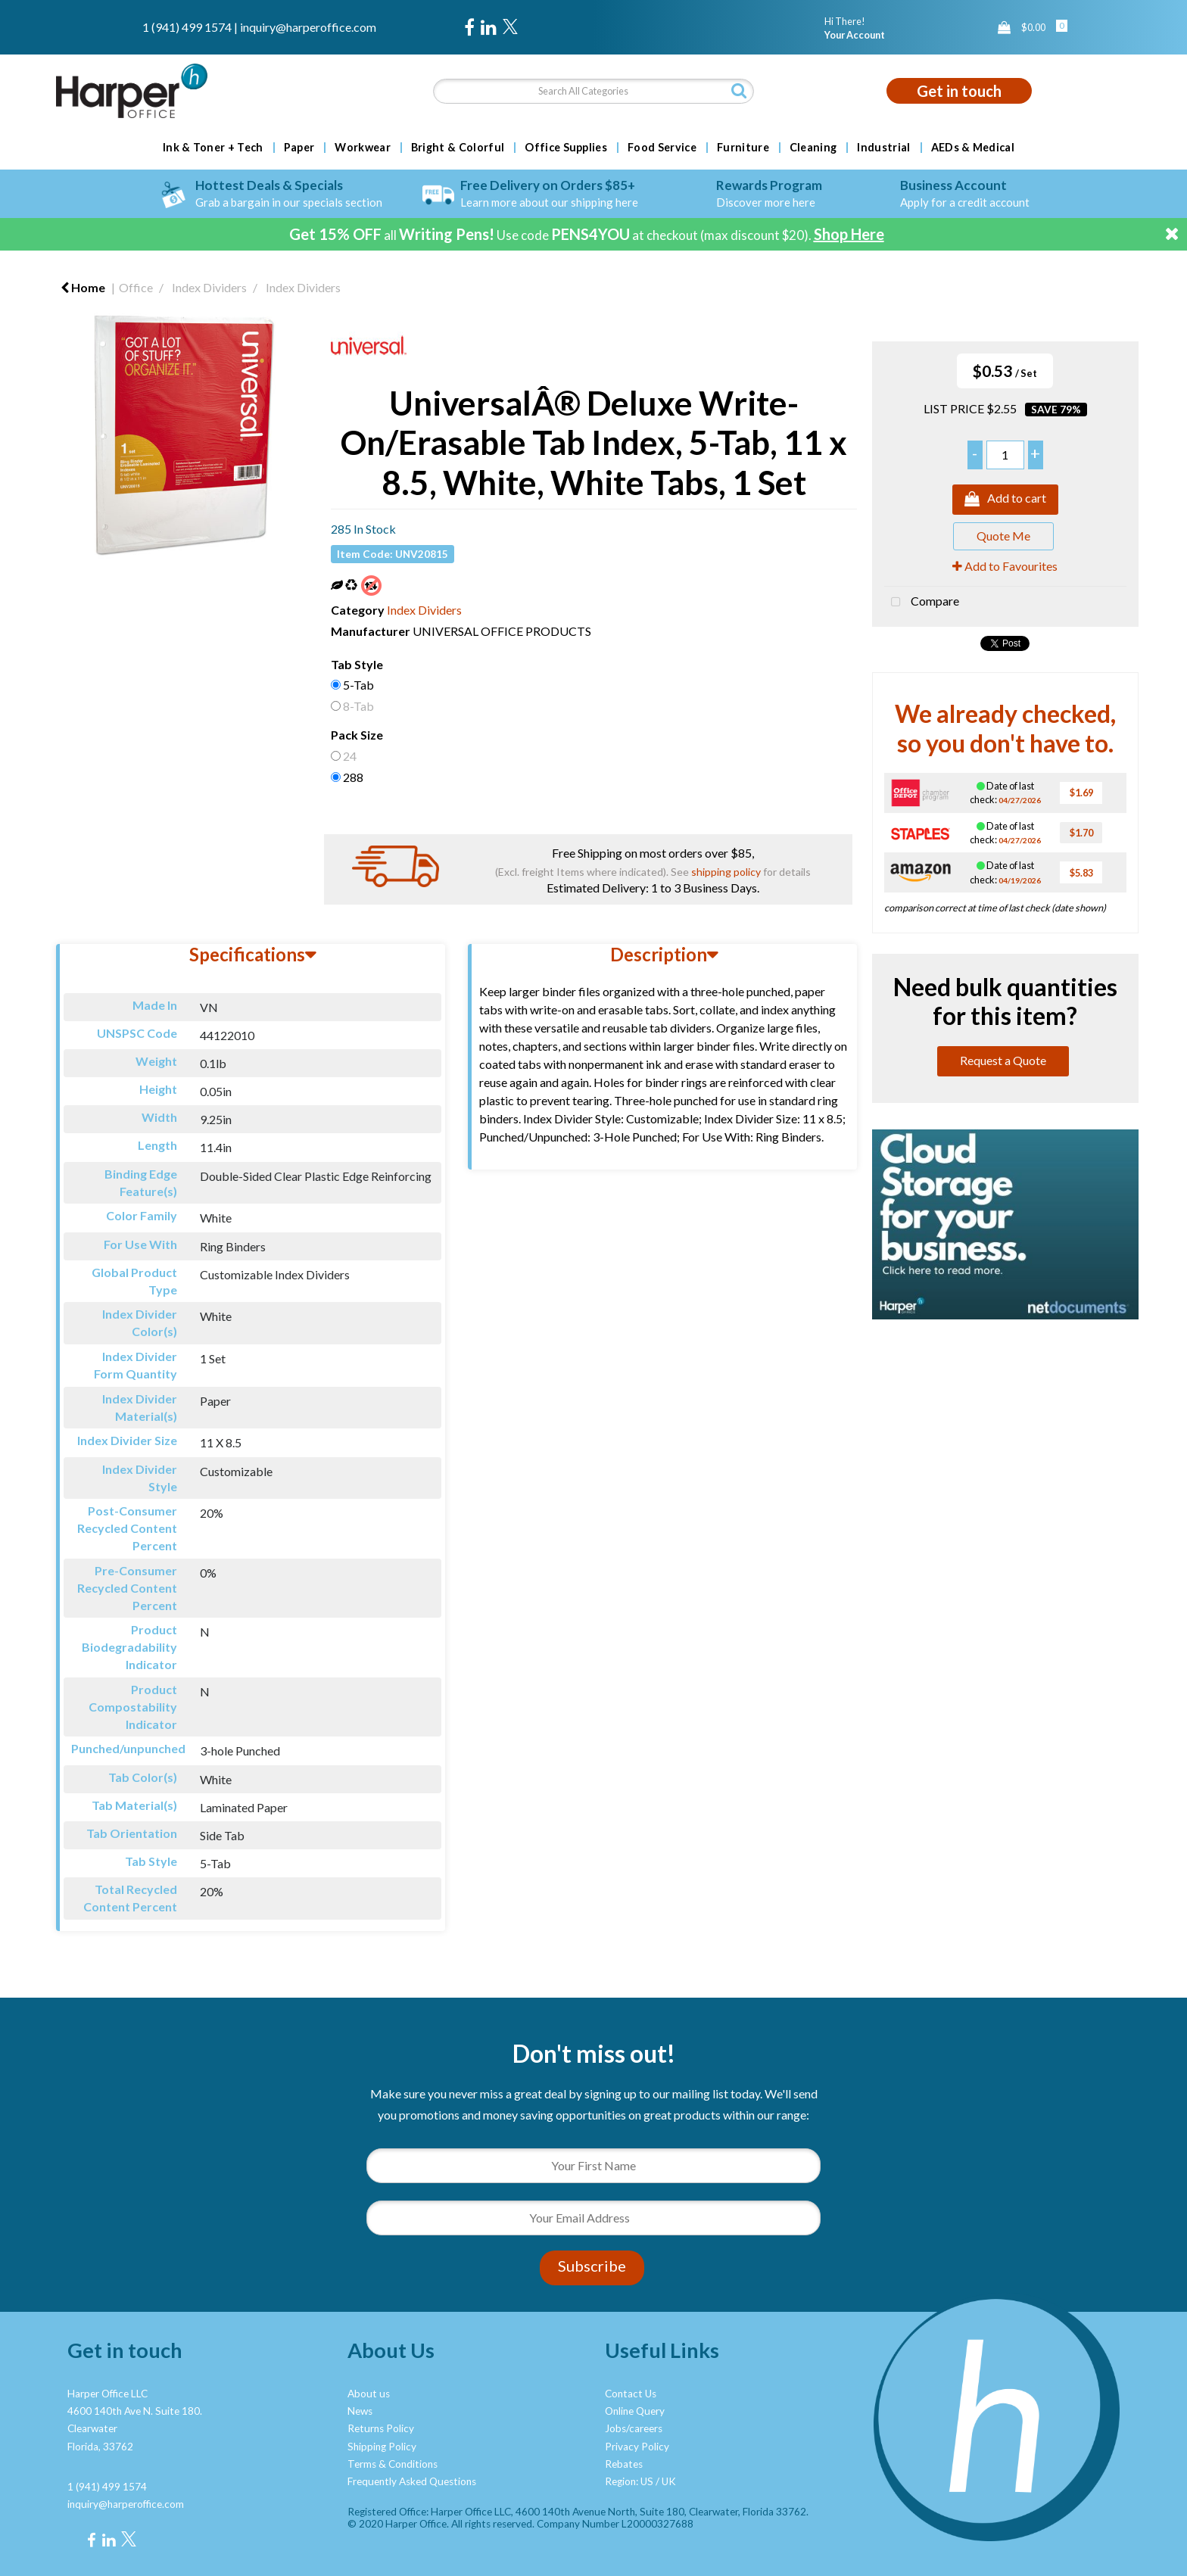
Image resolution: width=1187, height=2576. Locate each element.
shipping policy (726, 871)
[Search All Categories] (593, 91)
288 (353, 777)
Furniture (743, 147)
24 (350, 756)
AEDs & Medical (972, 147)
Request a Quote (1003, 1060)
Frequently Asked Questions (411, 2481)
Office (136, 287)
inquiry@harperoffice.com (308, 27)
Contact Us (630, 2394)
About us (368, 2394)
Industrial (883, 147)
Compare (921, 602)
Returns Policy (380, 2428)
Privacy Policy (637, 2447)
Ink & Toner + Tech (213, 147)
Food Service (662, 147)
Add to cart (1005, 499)
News (359, 2411)
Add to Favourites (1005, 566)
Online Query (635, 2411)
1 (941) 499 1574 (187, 27)
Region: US (629, 2481)
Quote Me (1003, 535)
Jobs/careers (633, 2428)
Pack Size (357, 734)
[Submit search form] (739, 90)
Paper (299, 147)
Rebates (624, 2464)
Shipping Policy (381, 2447)
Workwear (363, 147)
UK (669, 2481)
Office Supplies (566, 147)
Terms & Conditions (392, 2464)
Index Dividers (209, 287)
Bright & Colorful (457, 147)
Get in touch (959, 91)
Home (83, 287)
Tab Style (357, 664)
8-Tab (358, 706)
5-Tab (358, 684)
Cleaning (813, 147)
